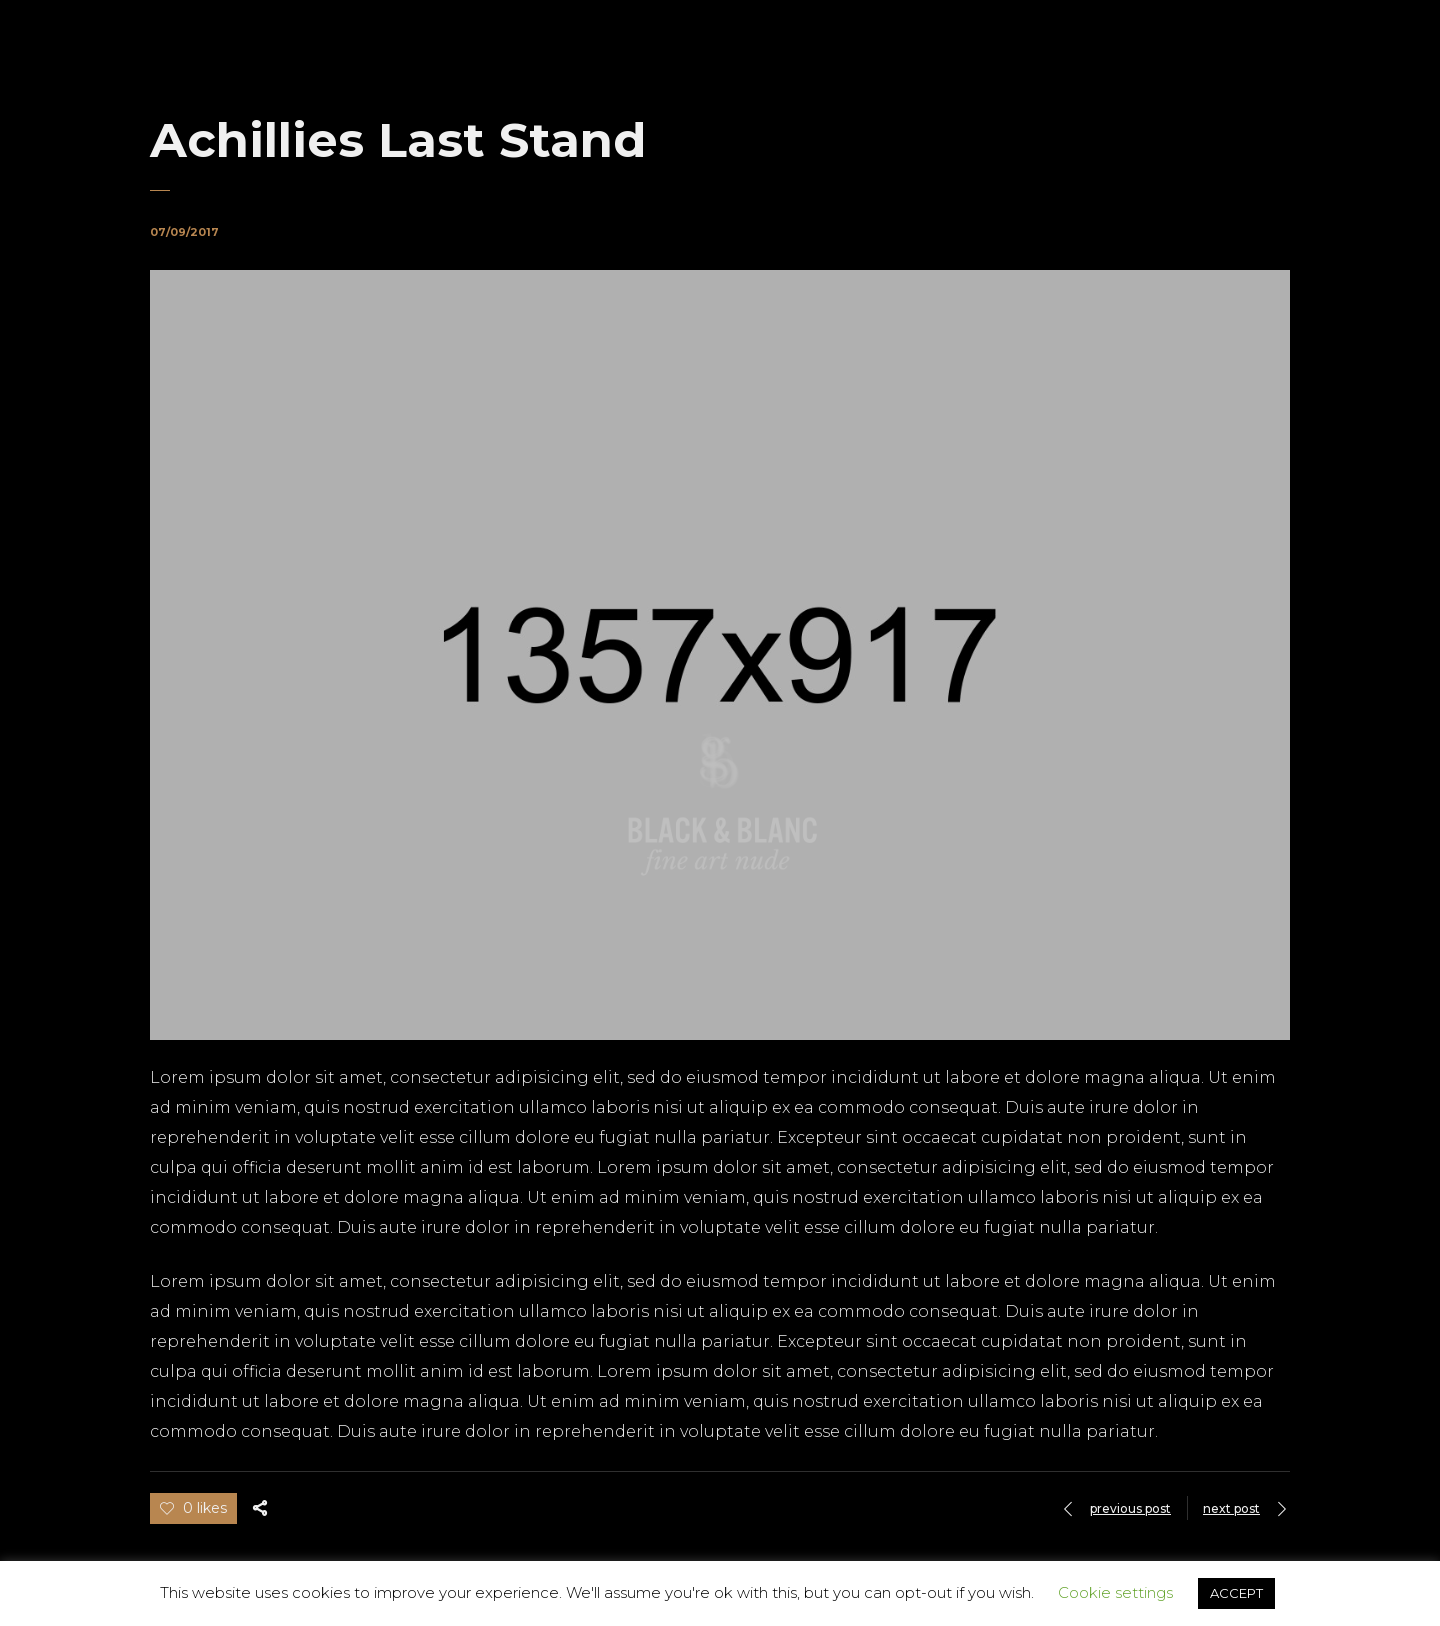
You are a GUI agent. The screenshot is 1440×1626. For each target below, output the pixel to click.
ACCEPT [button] (1236, 1593)
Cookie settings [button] (1115, 1592)
